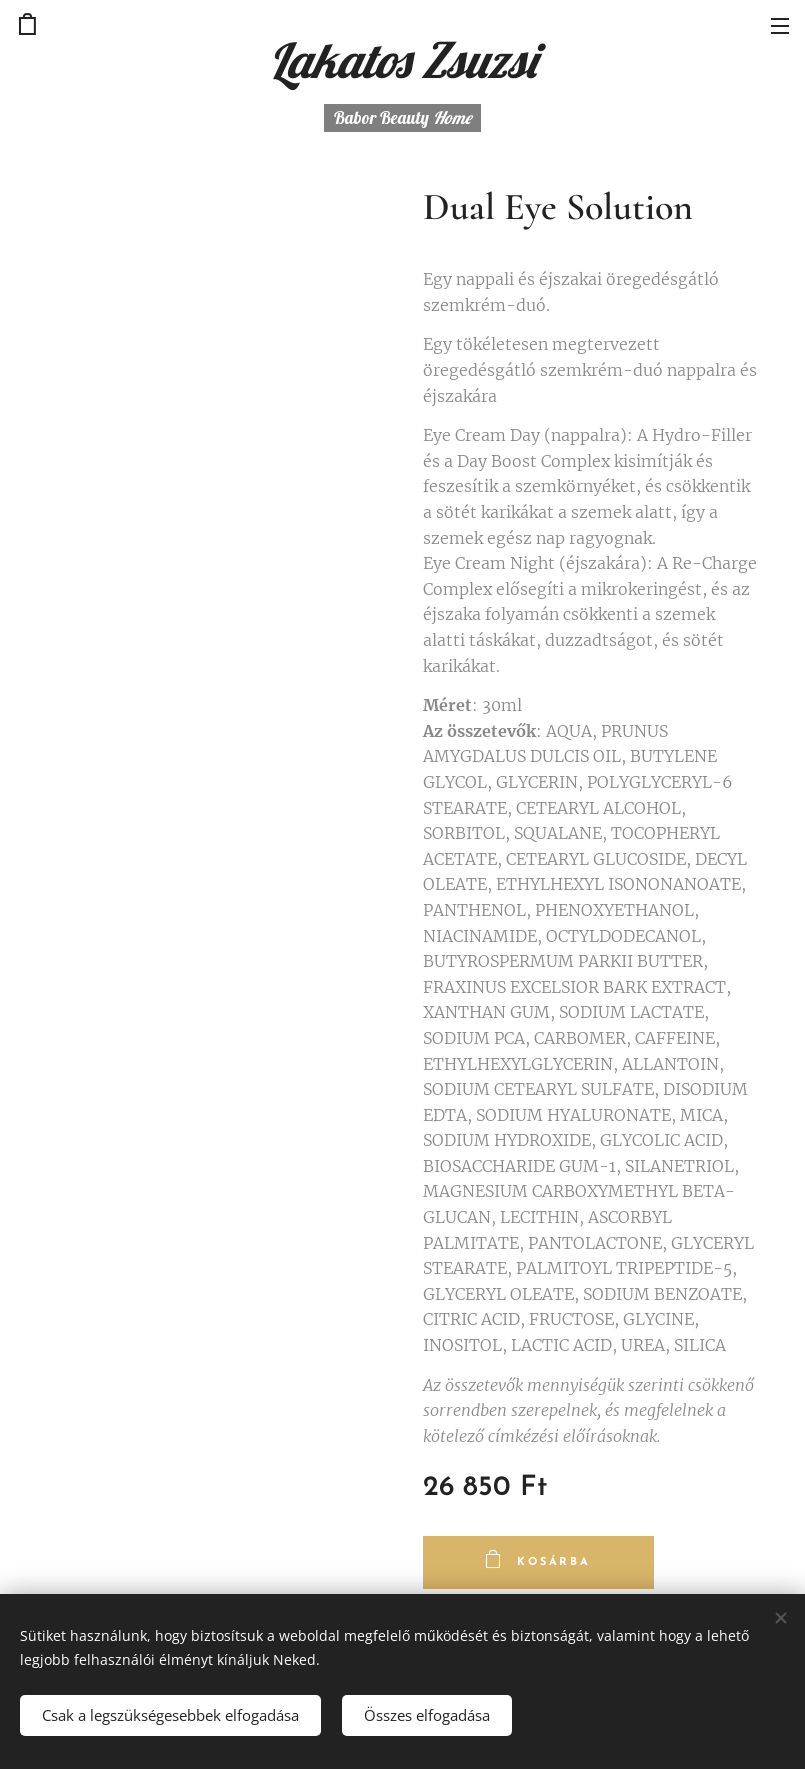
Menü (780, 26)
